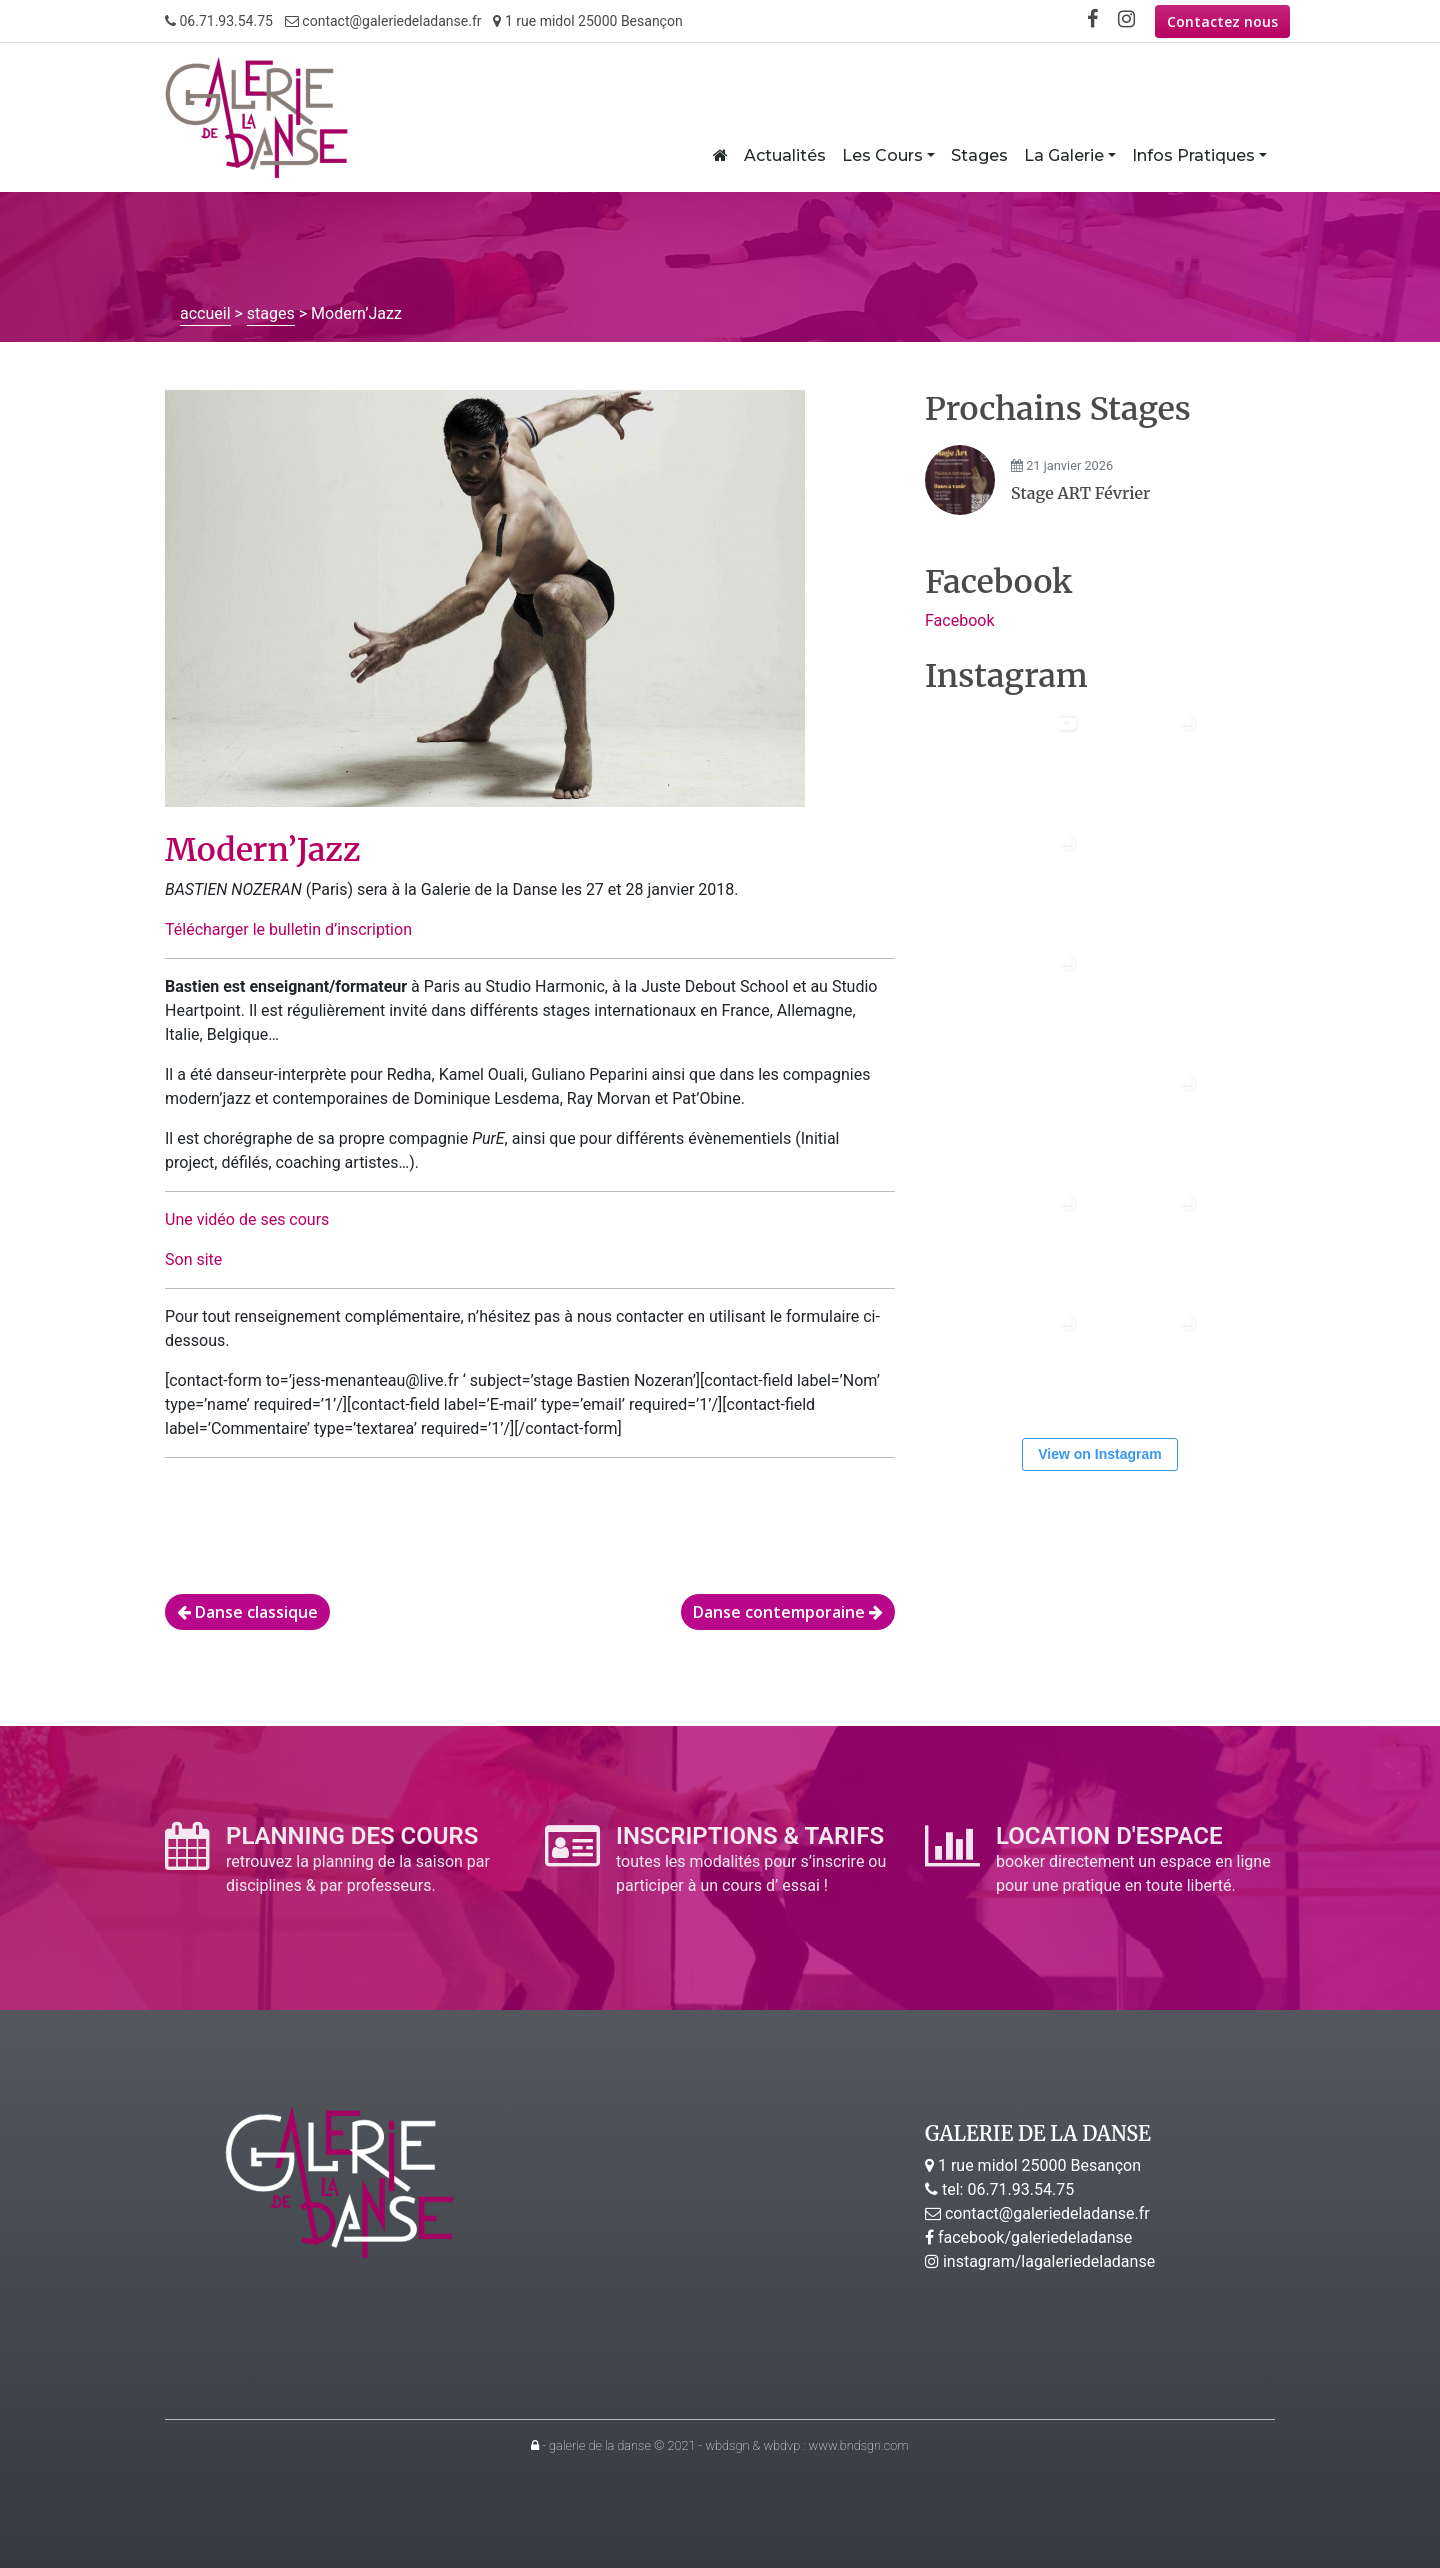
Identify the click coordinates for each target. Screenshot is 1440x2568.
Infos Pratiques (1193, 155)
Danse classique (247, 1612)
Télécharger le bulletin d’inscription (288, 929)
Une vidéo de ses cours (247, 1219)
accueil (205, 313)
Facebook (959, 620)
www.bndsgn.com (859, 2445)
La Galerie (1064, 155)
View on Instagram (1099, 1454)
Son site (193, 1259)
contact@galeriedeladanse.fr (383, 21)
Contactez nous (1222, 21)
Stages (979, 155)
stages (271, 313)
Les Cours (882, 155)
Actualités (785, 155)
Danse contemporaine (788, 1612)
